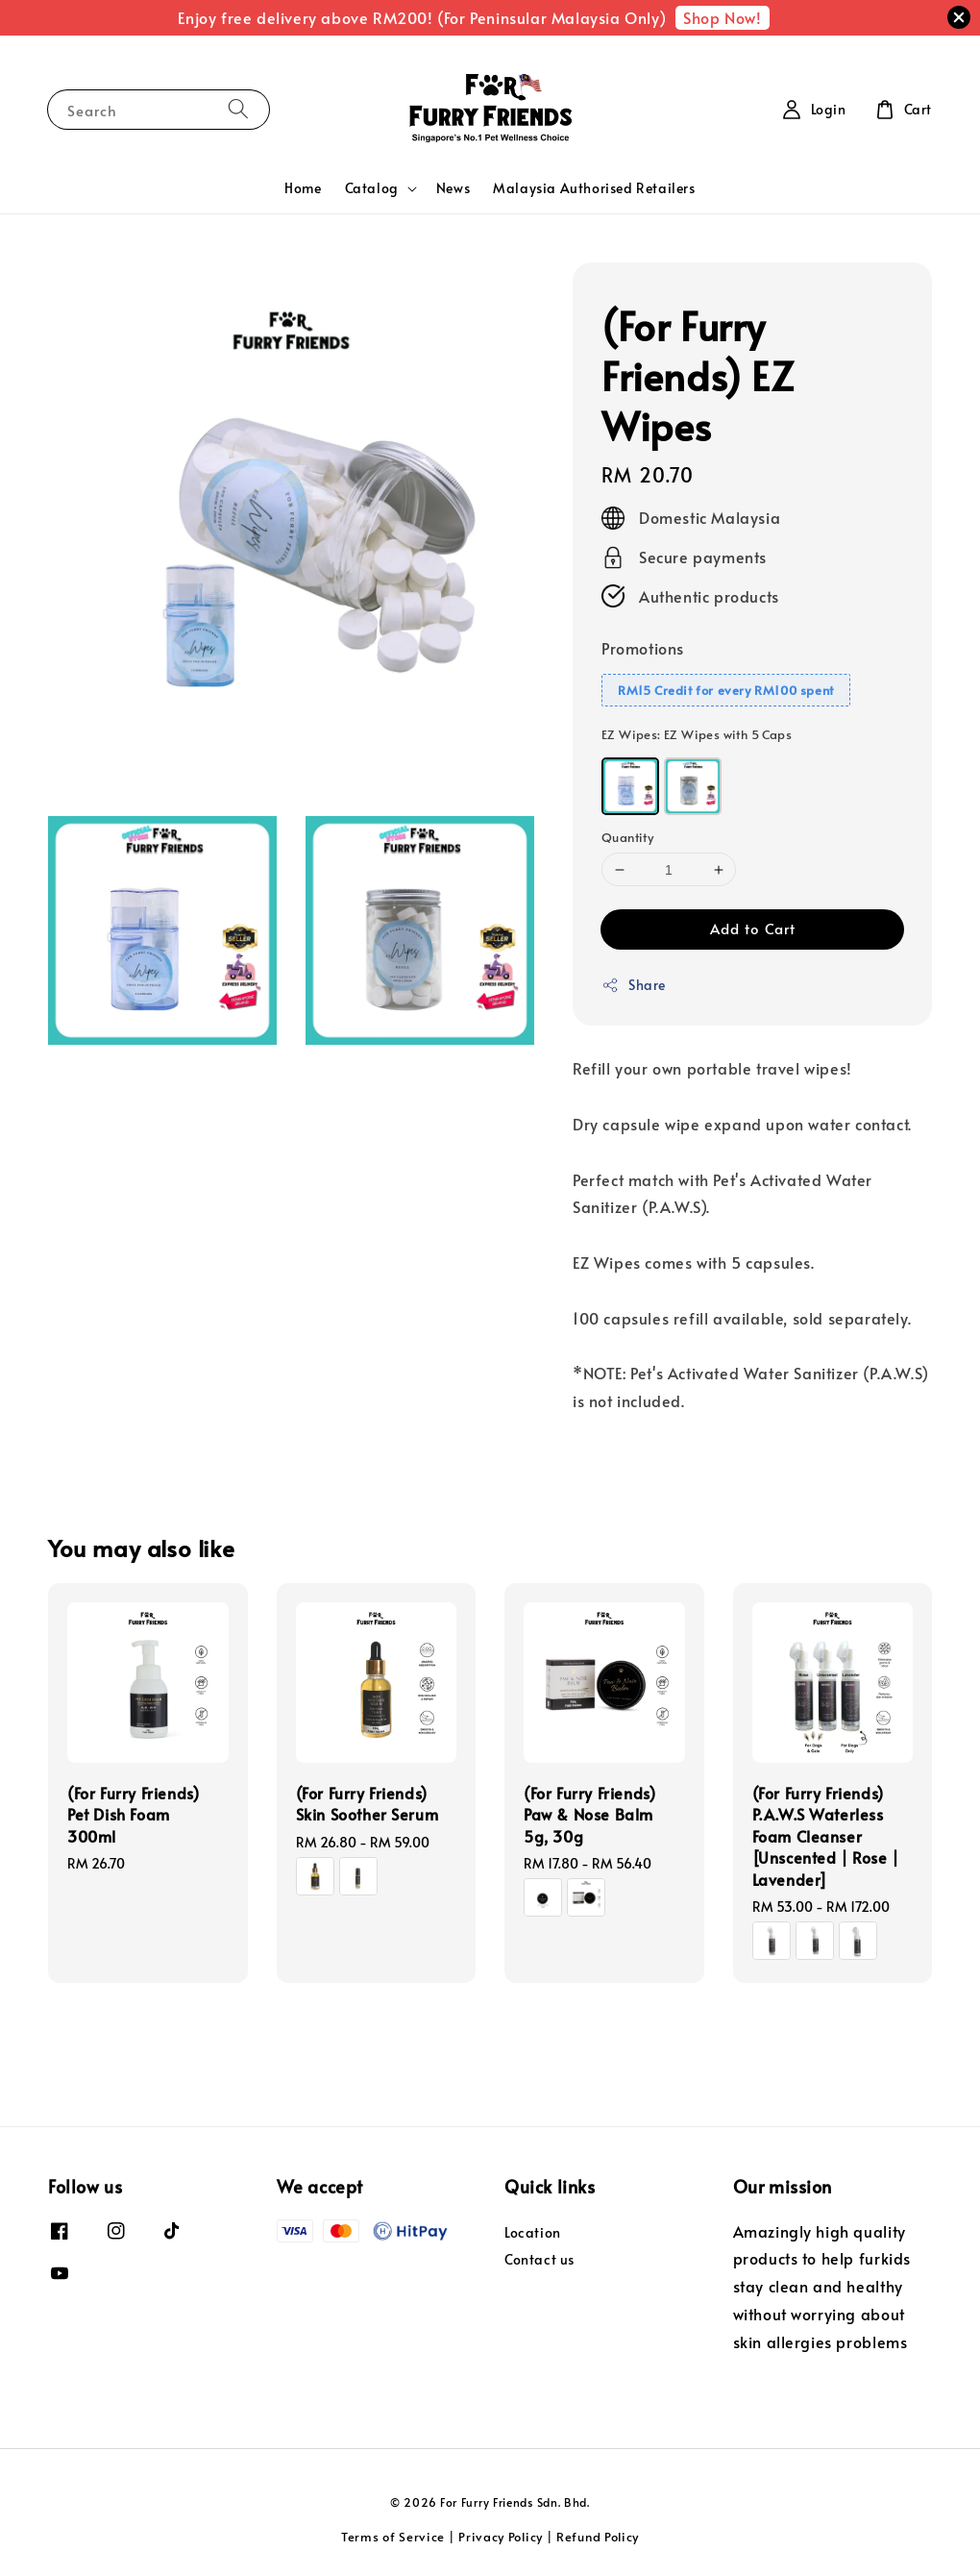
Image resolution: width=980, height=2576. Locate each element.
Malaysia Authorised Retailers (594, 188)
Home (302, 188)
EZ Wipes (696, 734)
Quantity (627, 837)
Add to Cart (753, 928)
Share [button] (633, 985)
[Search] (238, 109)
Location (532, 2233)
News (453, 188)
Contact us (539, 2259)
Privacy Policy (500, 2536)
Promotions (642, 647)
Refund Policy (597, 2536)
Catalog (372, 188)
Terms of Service (393, 2536)
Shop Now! (722, 17)
